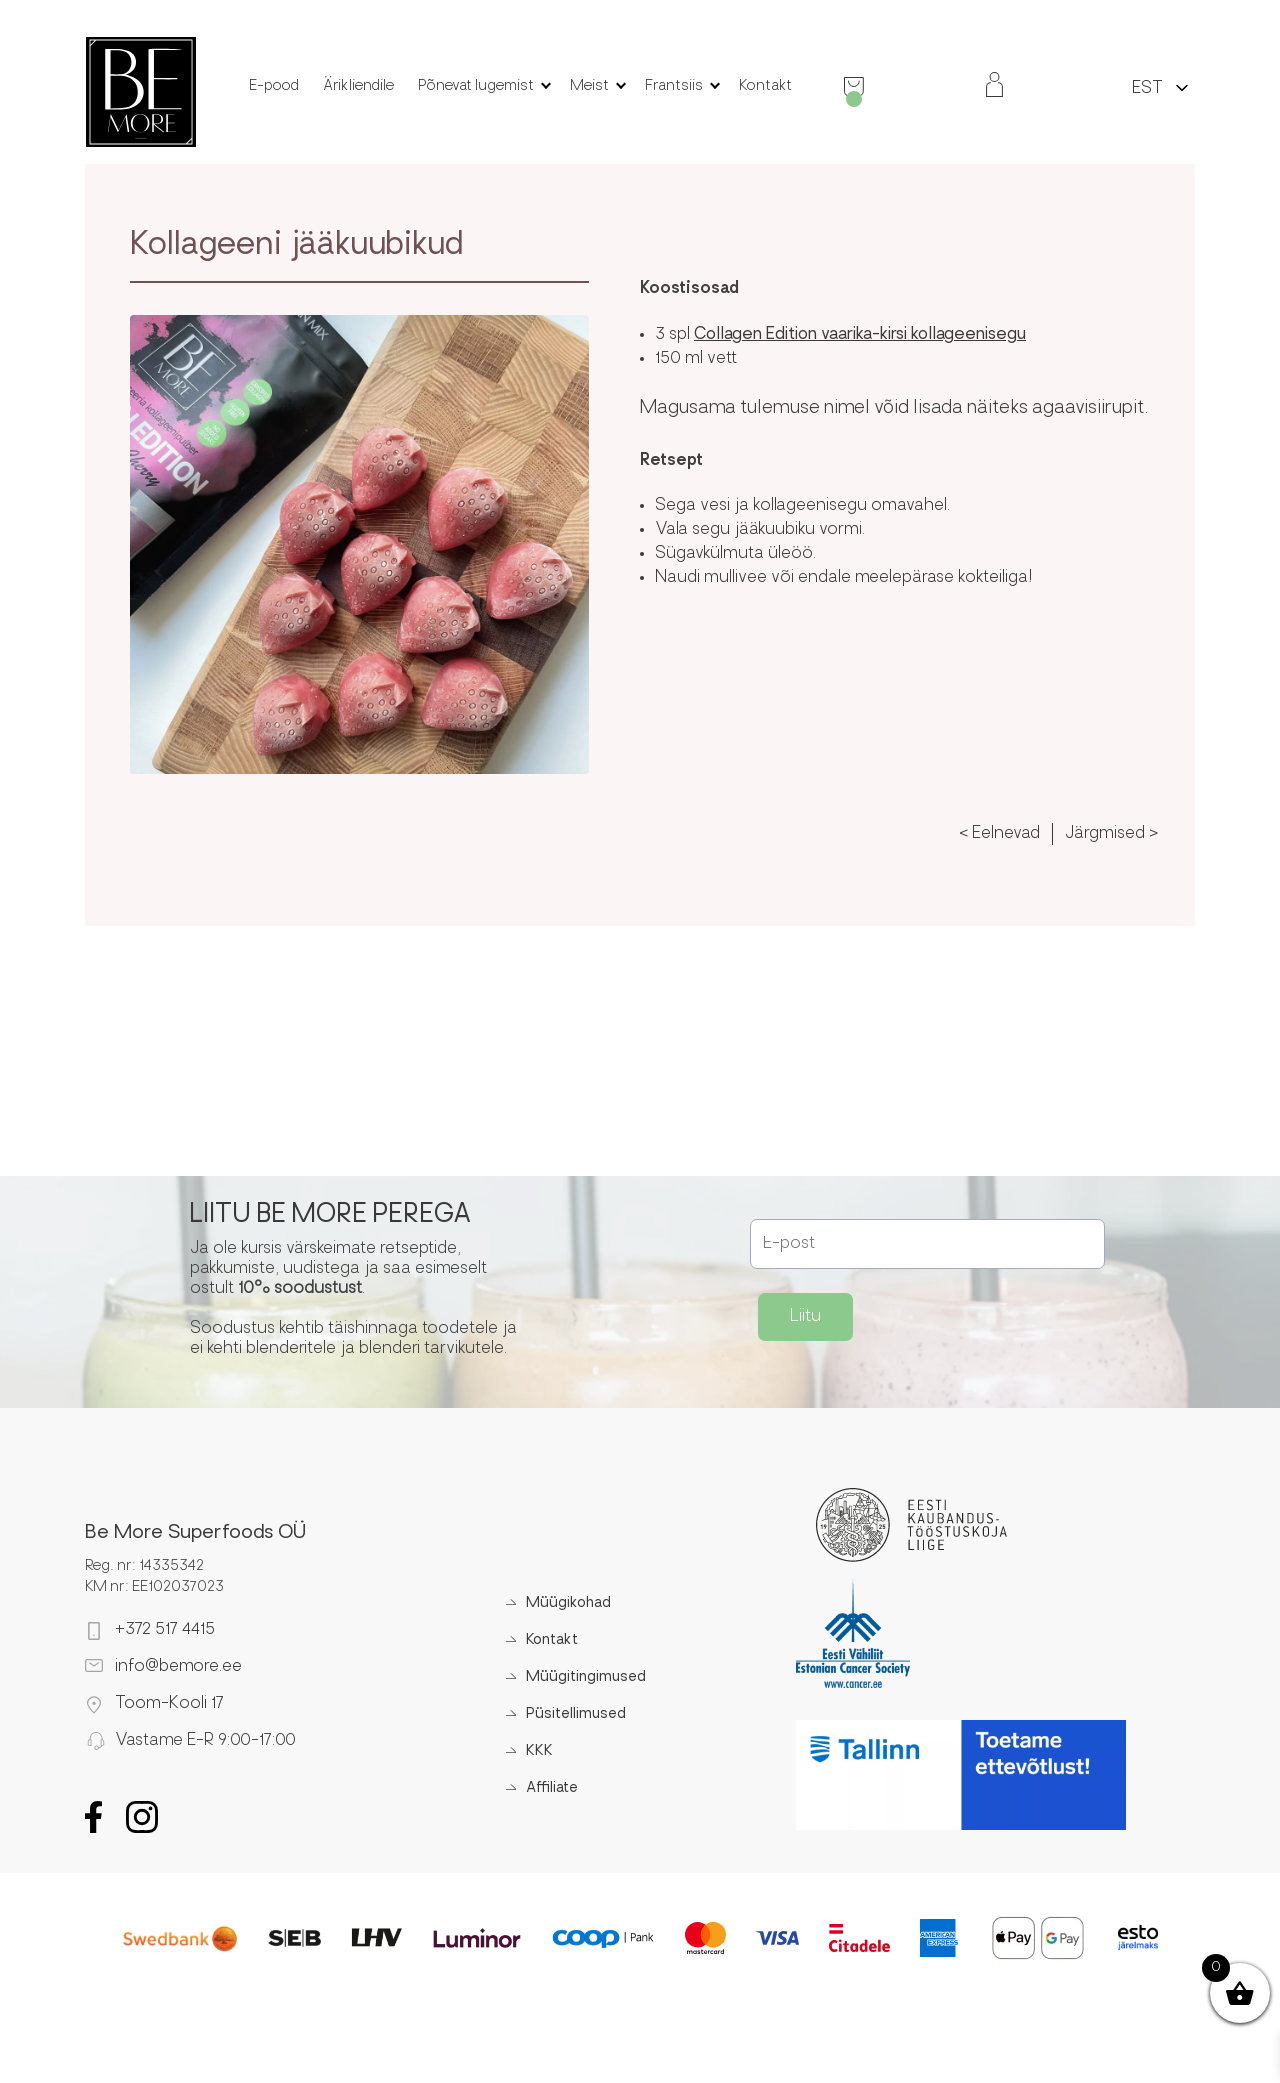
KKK (539, 1751)
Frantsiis (674, 86)
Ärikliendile (358, 86)
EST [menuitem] (1147, 89)
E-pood (274, 86)
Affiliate (552, 1788)
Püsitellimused (576, 1714)
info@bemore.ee (178, 1667)
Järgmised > (1111, 834)
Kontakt (765, 86)
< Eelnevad (999, 834)
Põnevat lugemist (476, 86)
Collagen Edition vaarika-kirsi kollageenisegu (860, 335)
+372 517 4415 (165, 1630)
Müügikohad (568, 1603)
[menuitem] (1147, 87)
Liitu (805, 1317)
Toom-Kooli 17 (169, 1704)
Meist (589, 86)
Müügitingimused (586, 1677)
